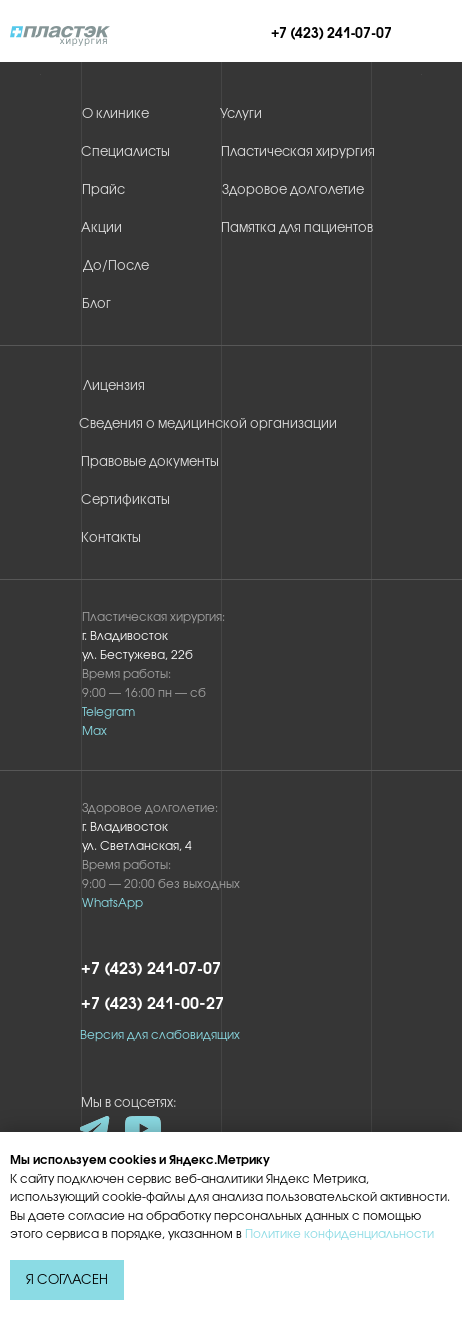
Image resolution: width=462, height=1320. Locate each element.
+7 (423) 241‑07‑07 (331, 34)
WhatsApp (112, 903)
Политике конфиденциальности (339, 1234)
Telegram (108, 712)
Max (94, 731)
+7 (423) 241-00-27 (152, 1004)
